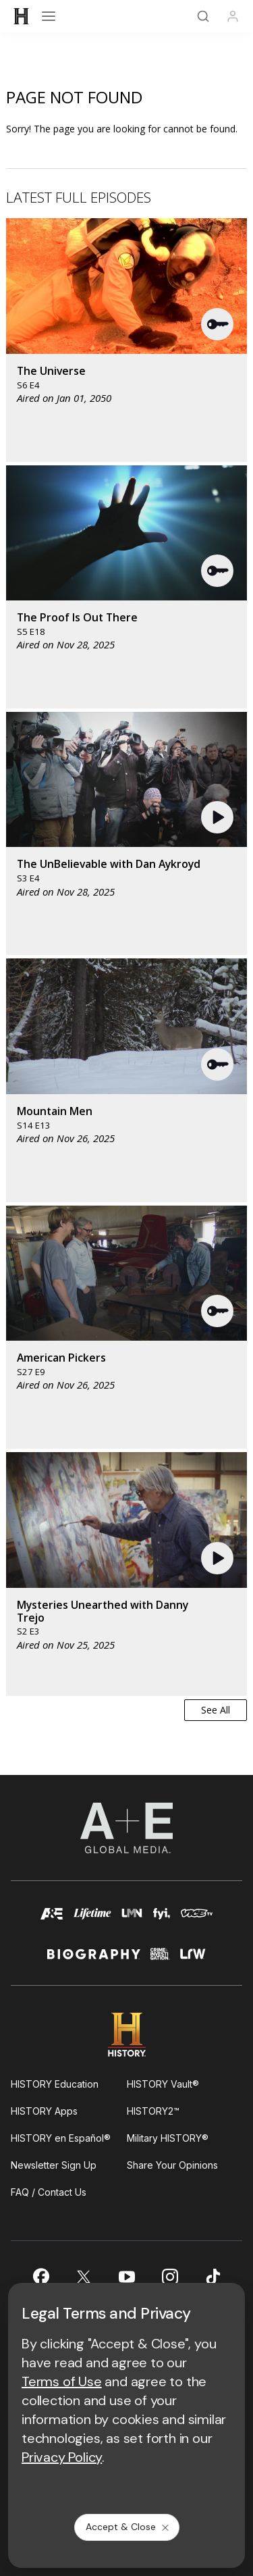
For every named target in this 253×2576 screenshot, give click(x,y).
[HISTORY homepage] (126, 2035)
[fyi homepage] (162, 1920)
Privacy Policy (62, 2457)
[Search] (203, 16)
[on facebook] (40, 2276)
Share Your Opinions (172, 2165)
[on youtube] (127, 2277)
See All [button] (215, 1709)
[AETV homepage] (51, 1920)
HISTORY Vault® (163, 2084)
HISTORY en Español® (61, 2138)
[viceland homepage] (197, 1920)
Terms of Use (62, 2381)
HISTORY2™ (153, 2111)
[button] (217, 324)
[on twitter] (84, 2277)
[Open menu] (48, 16)
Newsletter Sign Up (53, 2165)
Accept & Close (128, 2527)
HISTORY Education (55, 2084)
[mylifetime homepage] (92, 1920)
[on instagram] (170, 2277)
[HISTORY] (21, 16)
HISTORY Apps (44, 2111)
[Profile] (233, 16)
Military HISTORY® (167, 2138)
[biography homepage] (93, 1960)
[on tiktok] (213, 2277)
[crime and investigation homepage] (160, 1960)
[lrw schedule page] (193, 1960)
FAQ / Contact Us (48, 2192)
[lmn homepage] (132, 1920)
